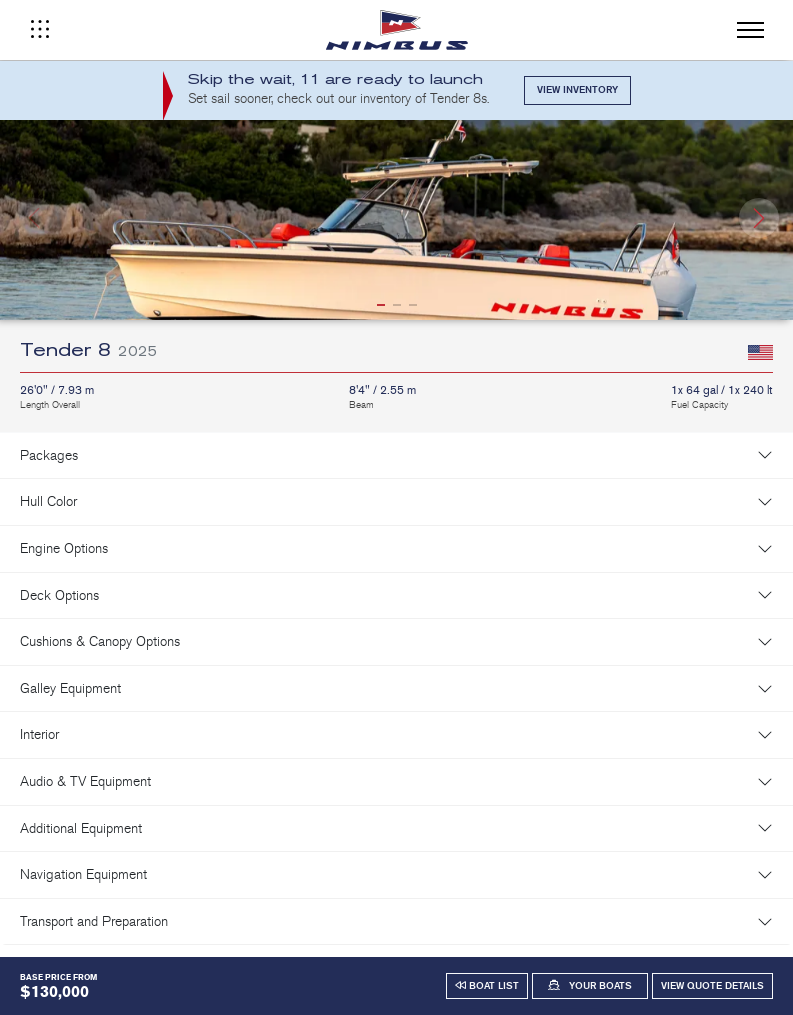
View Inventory (577, 90)
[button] (759, 218)
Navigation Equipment (83, 874)
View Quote (712, 985)
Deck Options (59, 595)
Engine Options (64, 548)
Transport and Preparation (94, 921)
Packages (49, 455)
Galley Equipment (70, 688)
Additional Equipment (81, 828)
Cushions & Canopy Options (100, 641)
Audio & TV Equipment (85, 781)
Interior (39, 734)
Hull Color (48, 501)
